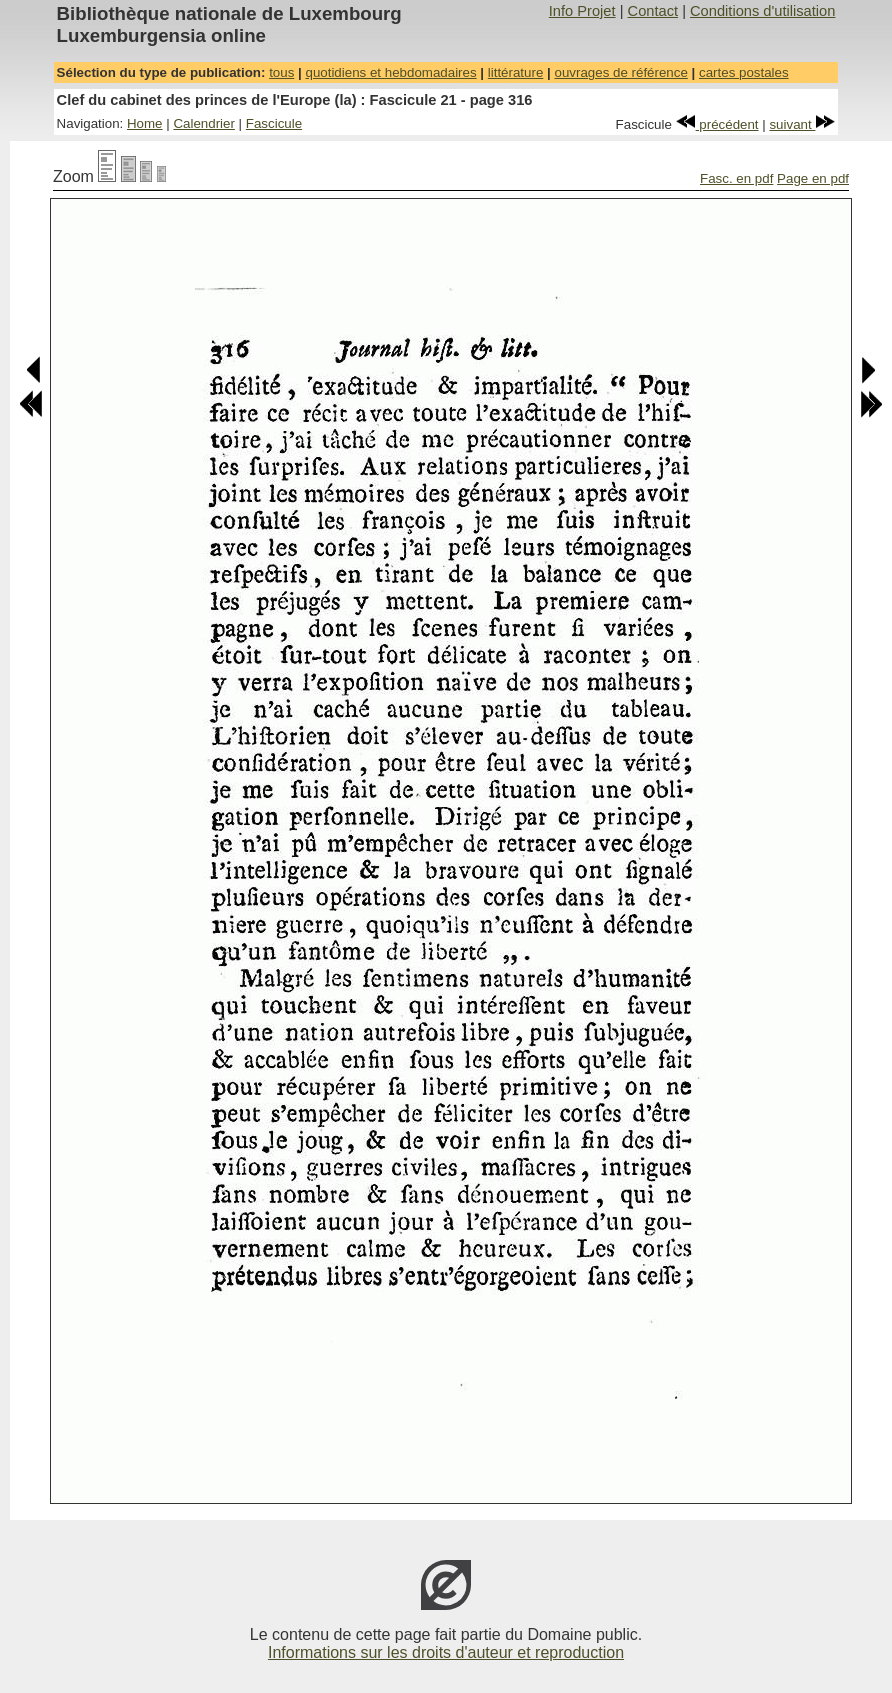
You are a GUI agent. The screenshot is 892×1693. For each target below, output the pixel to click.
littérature (516, 72)
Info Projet (582, 11)
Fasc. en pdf (736, 178)
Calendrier (204, 123)
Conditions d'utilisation (762, 11)
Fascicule (274, 123)
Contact (653, 11)
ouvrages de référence (620, 72)
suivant (802, 124)
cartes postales (744, 72)
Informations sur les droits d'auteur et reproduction (446, 1652)
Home (145, 123)
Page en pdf (813, 178)
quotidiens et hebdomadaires (390, 72)
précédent (717, 124)
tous (281, 72)
